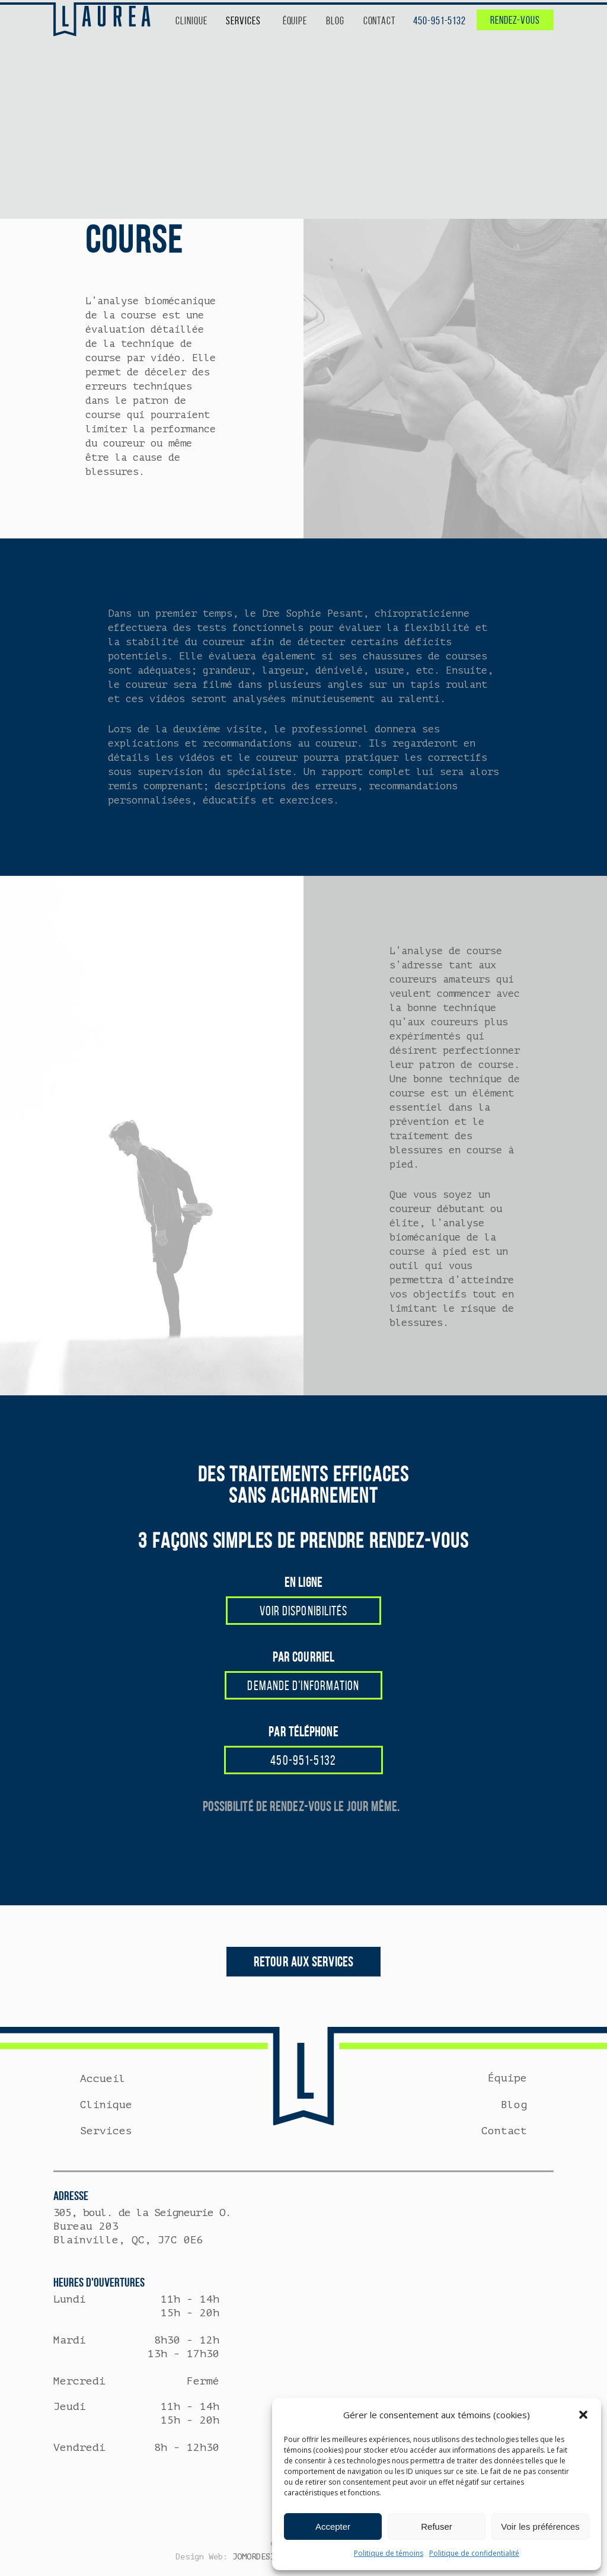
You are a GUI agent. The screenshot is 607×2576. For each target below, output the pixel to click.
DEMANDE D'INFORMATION (303, 1685)
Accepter (332, 2526)
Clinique (106, 2104)
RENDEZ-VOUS (515, 20)
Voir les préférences (540, 2526)
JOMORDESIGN (258, 2556)
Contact (504, 2131)
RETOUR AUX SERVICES (303, 1962)
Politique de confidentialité (474, 2553)
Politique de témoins (388, 2553)
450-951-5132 (439, 21)
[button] (583, 2415)
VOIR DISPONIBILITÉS (304, 1610)
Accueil (103, 2078)
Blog (514, 2104)
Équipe (507, 2078)
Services (106, 2131)
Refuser (436, 2526)
